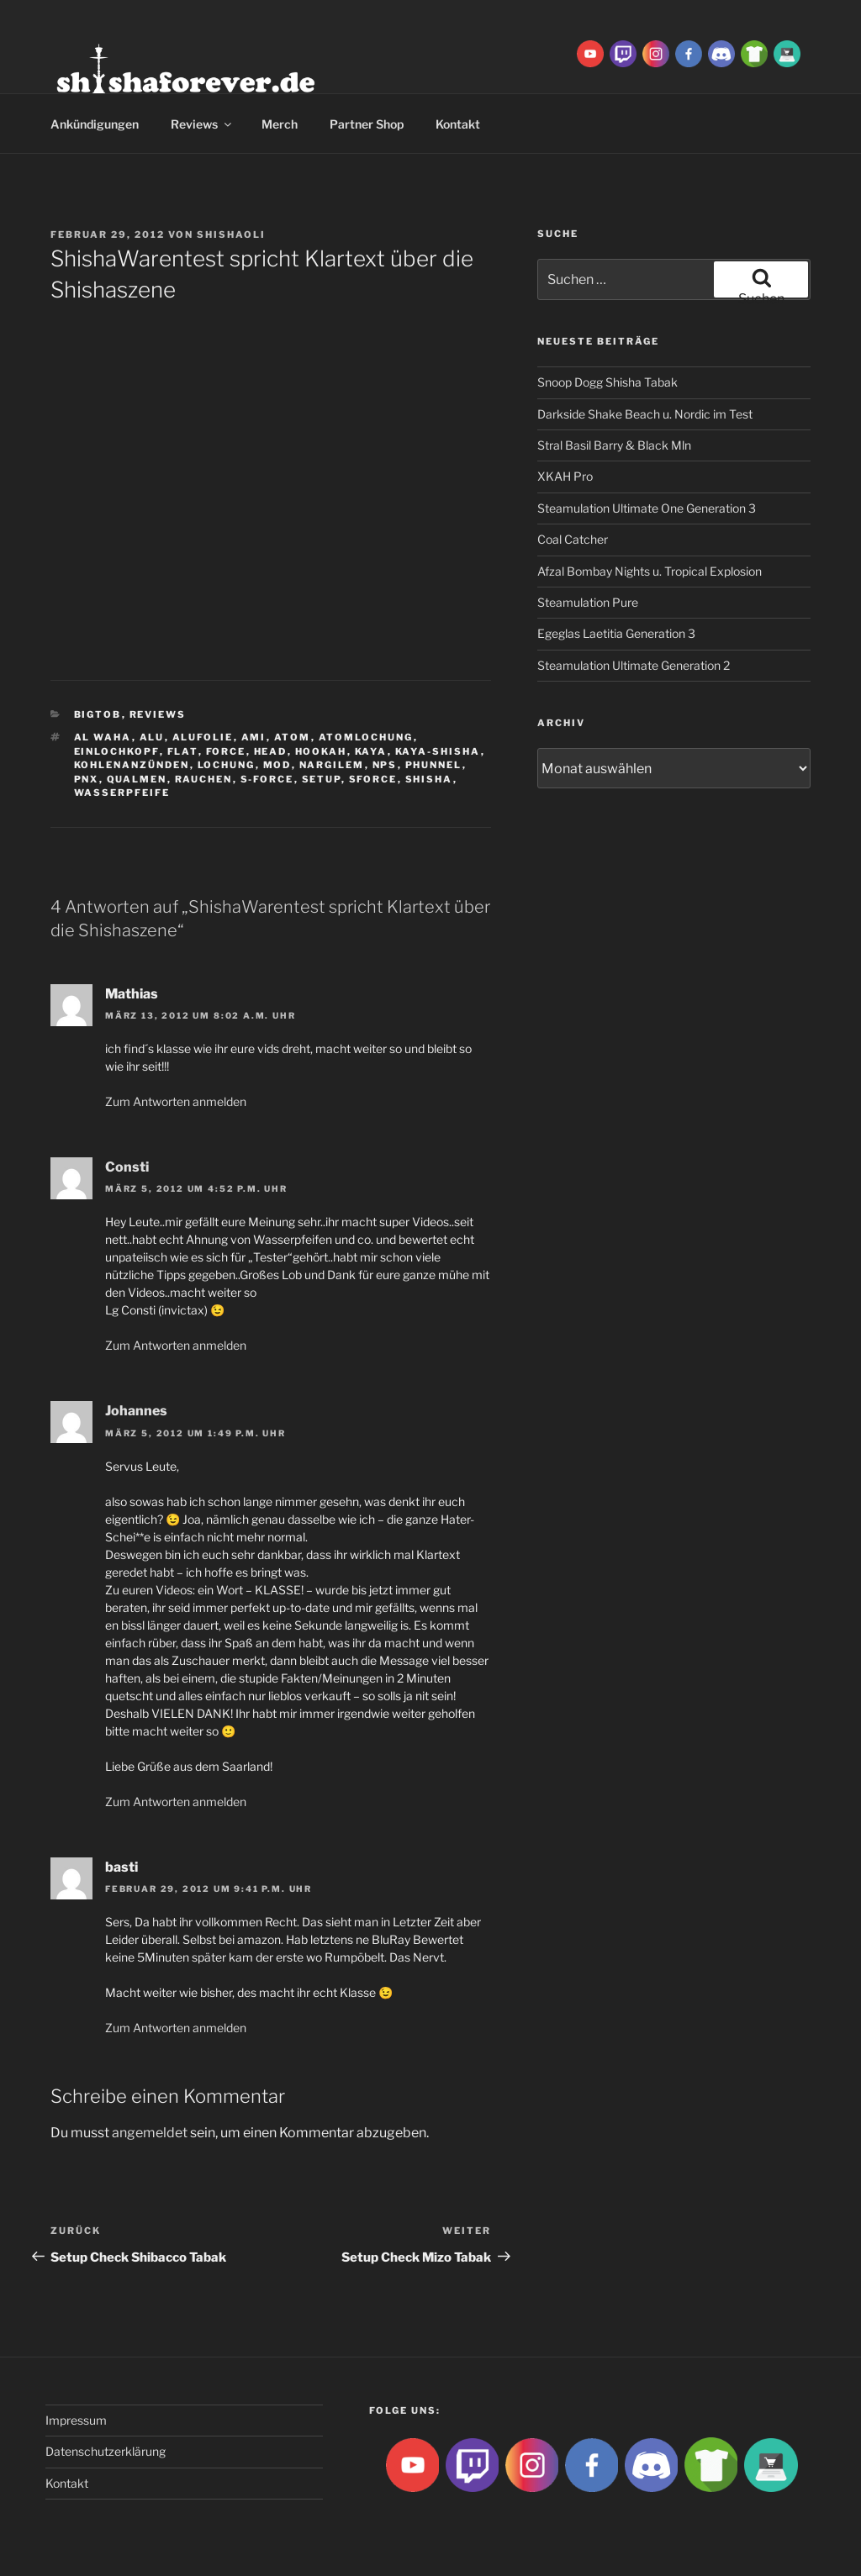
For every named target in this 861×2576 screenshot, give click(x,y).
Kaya (371, 751)
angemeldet (150, 2133)
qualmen (137, 779)
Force (226, 751)
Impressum (76, 2420)
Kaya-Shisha (438, 751)
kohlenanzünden (132, 765)
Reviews (202, 124)
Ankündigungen (94, 124)
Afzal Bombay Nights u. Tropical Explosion (649, 571)
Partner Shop (367, 124)
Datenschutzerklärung (105, 2451)
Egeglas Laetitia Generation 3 (616, 633)
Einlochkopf (117, 751)
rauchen (204, 779)
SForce (373, 779)
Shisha (429, 779)
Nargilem (332, 765)
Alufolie (203, 737)
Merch (279, 124)
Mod (277, 765)
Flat (182, 751)
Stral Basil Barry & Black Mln (614, 445)
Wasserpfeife (122, 792)
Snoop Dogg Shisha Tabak (607, 382)
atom (292, 737)
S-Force (267, 779)
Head (271, 751)
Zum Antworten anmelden (175, 1101)
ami (254, 737)
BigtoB (98, 714)
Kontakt (458, 124)
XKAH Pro (565, 476)
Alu (152, 737)
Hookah (321, 751)
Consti (127, 1167)
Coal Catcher (572, 539)
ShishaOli (231, 234)
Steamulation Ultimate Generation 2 (633, 665)
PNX (86, 779)
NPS (385, 765)
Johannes (136, 1411)
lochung (227, 765)
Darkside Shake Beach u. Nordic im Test (645, 414)
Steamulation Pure (587, 602)
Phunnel (433, 765)
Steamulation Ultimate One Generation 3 (646, 508)
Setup (321, 779)
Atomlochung (366, 737)
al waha (103, 737)
